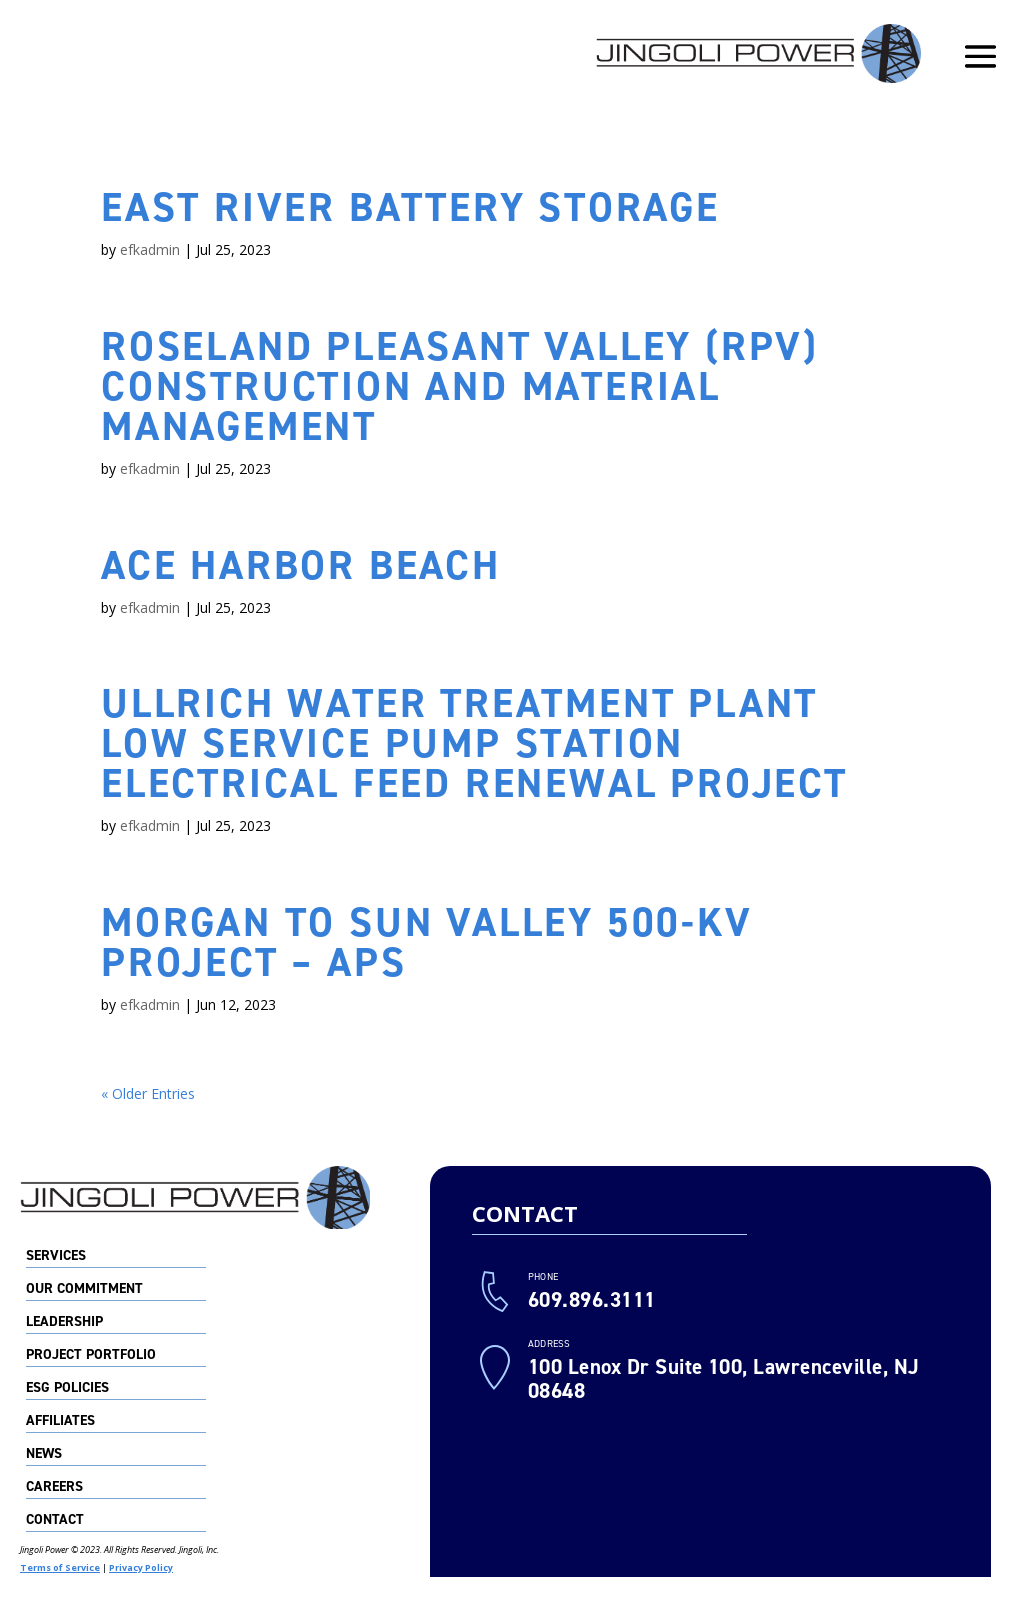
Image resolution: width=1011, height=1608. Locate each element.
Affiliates (60, 1422)
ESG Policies (67, 1389)
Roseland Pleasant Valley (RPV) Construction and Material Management (460, 386)
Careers (54, 1488)
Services (56, 1257)
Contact (55, 1521)
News (44, 1455)
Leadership (64, 1323)
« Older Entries (148, 1093)
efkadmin (150, 249)
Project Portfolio (91, 1356)
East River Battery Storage (410, 207)
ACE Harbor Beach (301, 565)
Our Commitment (84, 1290)
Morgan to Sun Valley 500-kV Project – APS (427, 942)
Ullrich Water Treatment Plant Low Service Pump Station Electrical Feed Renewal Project (474, 743)
